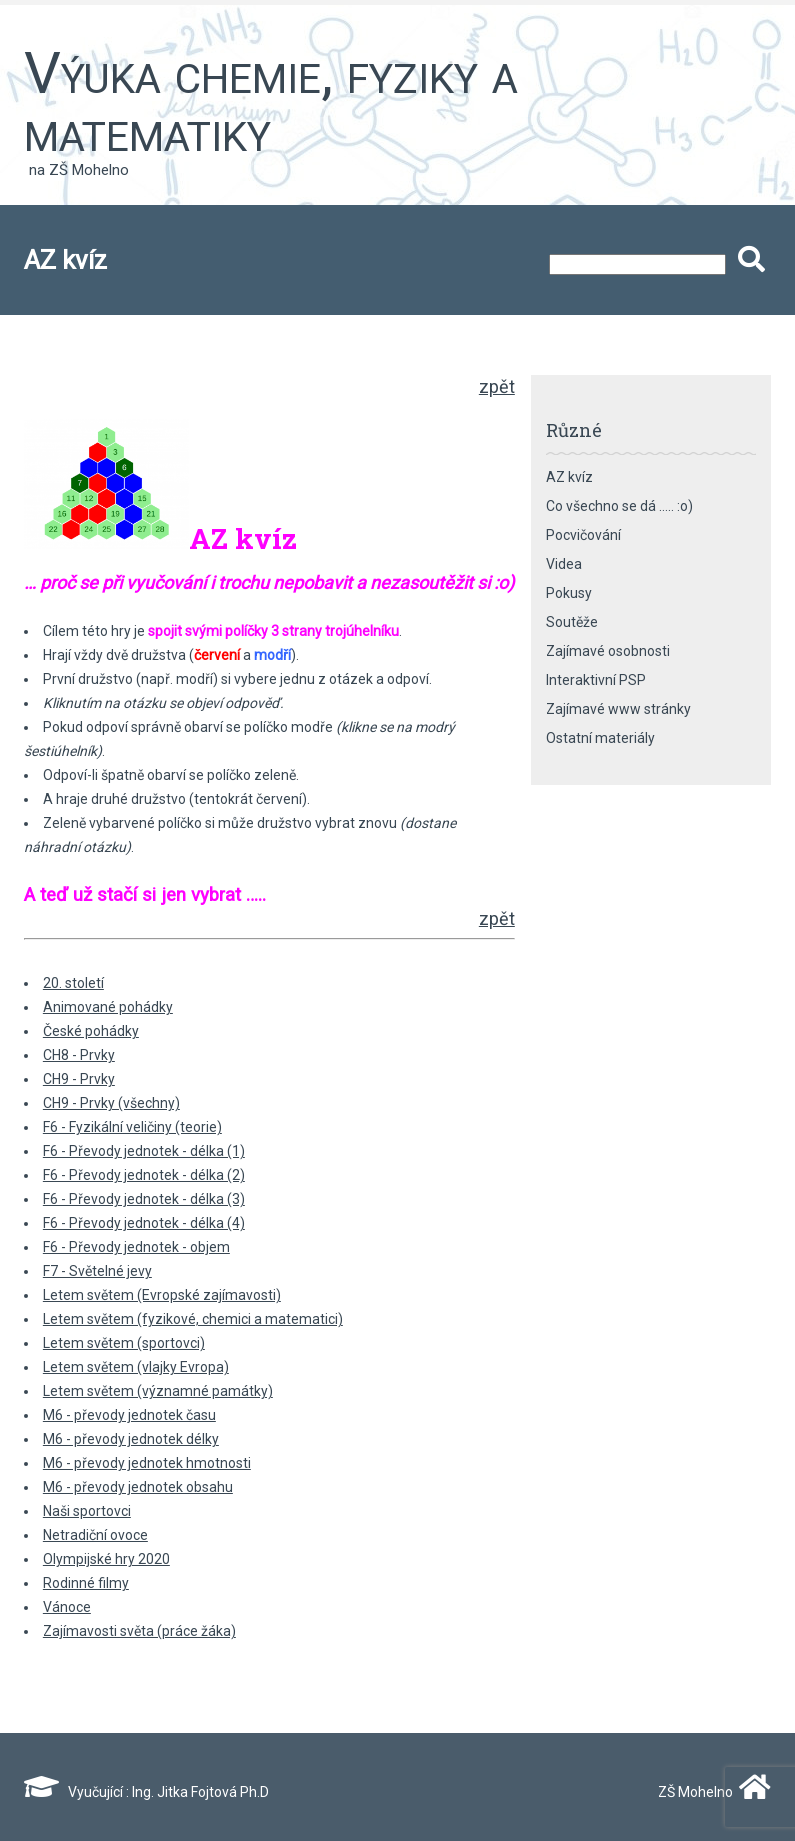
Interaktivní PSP (596, 680)
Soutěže (572, 622)
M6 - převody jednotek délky (131, 1439)
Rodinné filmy (86, 1583)
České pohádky (91, 1031)
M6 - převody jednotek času (129, 1415)
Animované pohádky (108, 1007)
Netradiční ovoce (95, 1535)
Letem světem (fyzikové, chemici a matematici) (193, 1319)
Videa (564, 564)
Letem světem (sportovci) (124, 1343)
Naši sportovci (87, 1511)
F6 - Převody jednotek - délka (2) (144, 1175)
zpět (497, 386)
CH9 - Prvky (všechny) (111, 1103)
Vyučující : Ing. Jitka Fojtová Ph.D (146, 1792)
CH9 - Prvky (79, 1079)
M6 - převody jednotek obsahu (138, 1487)
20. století (73, 983)
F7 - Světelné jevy (97, 1271)
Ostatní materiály (600, 738)
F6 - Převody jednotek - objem (136, 1247)
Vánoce (67, 1607)
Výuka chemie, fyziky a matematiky (271, 102)
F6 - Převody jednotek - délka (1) (144, 1151)
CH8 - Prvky (79, 1055)
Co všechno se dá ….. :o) (619, 506)
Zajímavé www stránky (618, 709)
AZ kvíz (569, 477)
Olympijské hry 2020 (106, 1559)
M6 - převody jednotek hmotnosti (147, 1463)
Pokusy (569, 593)
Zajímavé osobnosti (608, 651)
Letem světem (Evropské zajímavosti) (162, 1295)
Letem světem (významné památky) (158, 1391)
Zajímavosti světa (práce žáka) (139, 1631)
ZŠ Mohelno (710, 1792)
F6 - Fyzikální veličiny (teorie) (132, 1127)
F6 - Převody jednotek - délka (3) (144, 1199)
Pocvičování (583, 535)
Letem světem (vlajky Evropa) (136, 1367)
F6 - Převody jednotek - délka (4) (144, 1223)
